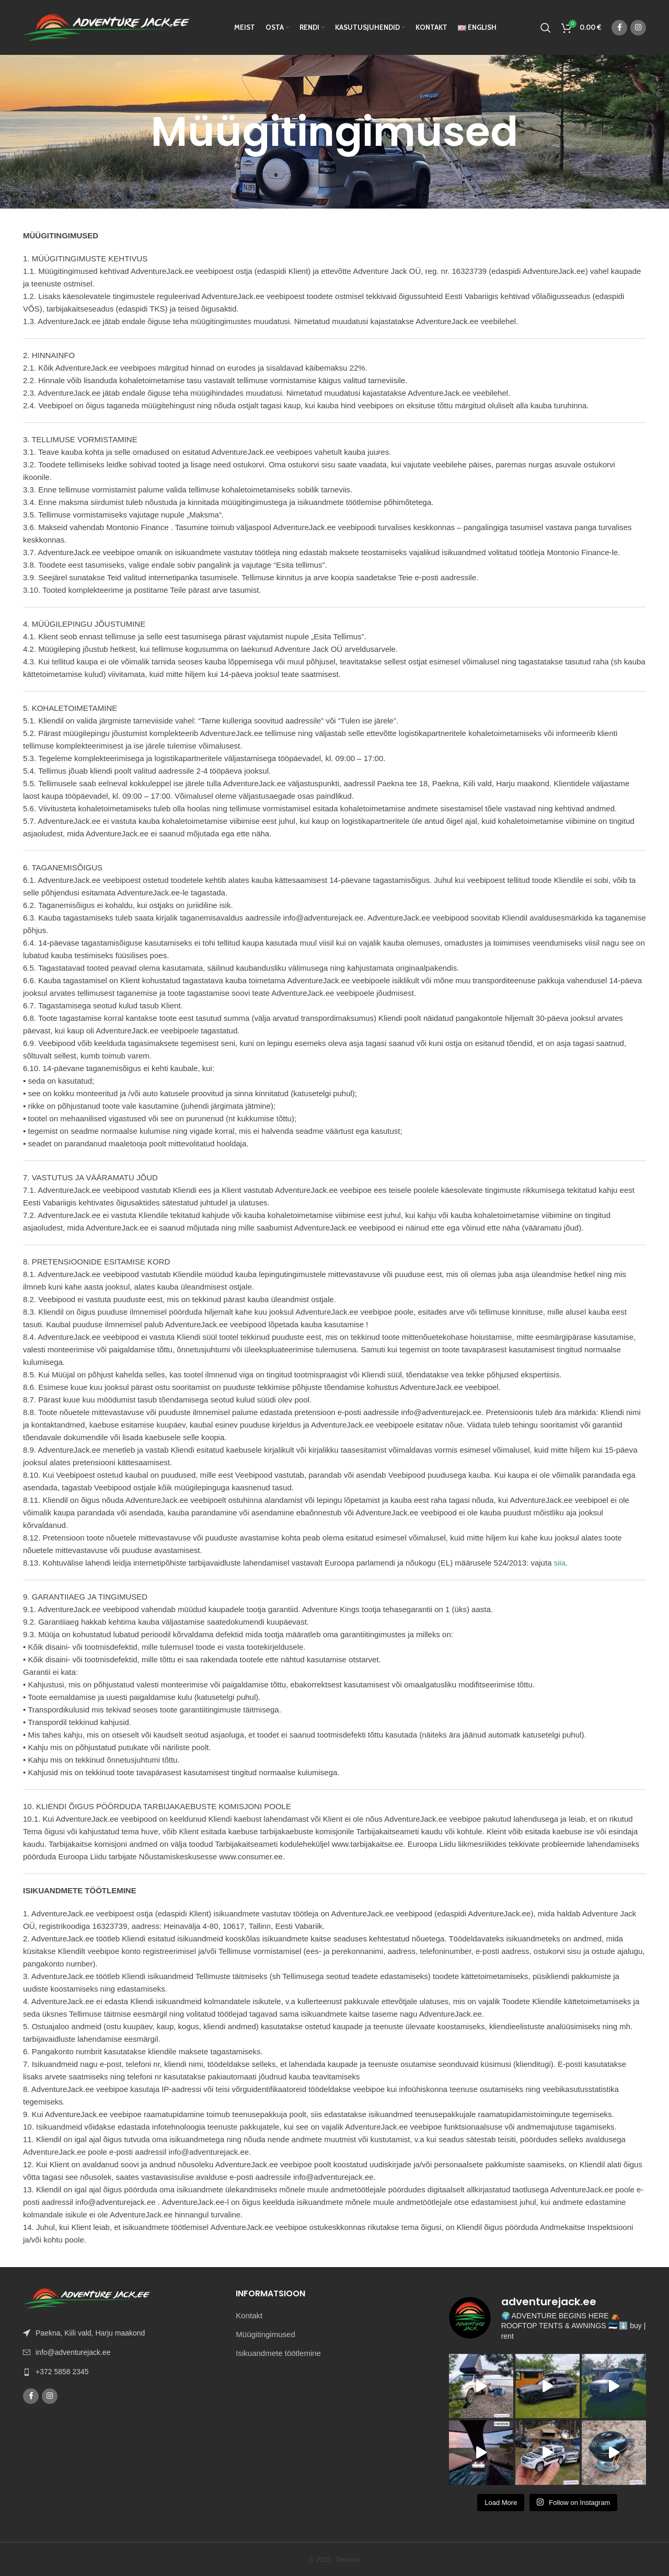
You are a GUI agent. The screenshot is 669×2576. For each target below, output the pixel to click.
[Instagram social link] (638, 28)
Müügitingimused (265, 2334)
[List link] (121, 2371)
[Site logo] (106, 26)
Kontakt (249, 2315)
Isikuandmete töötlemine (278, 2353)
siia (560, 1562)
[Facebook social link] (619, 28)
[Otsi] (545, 27)
